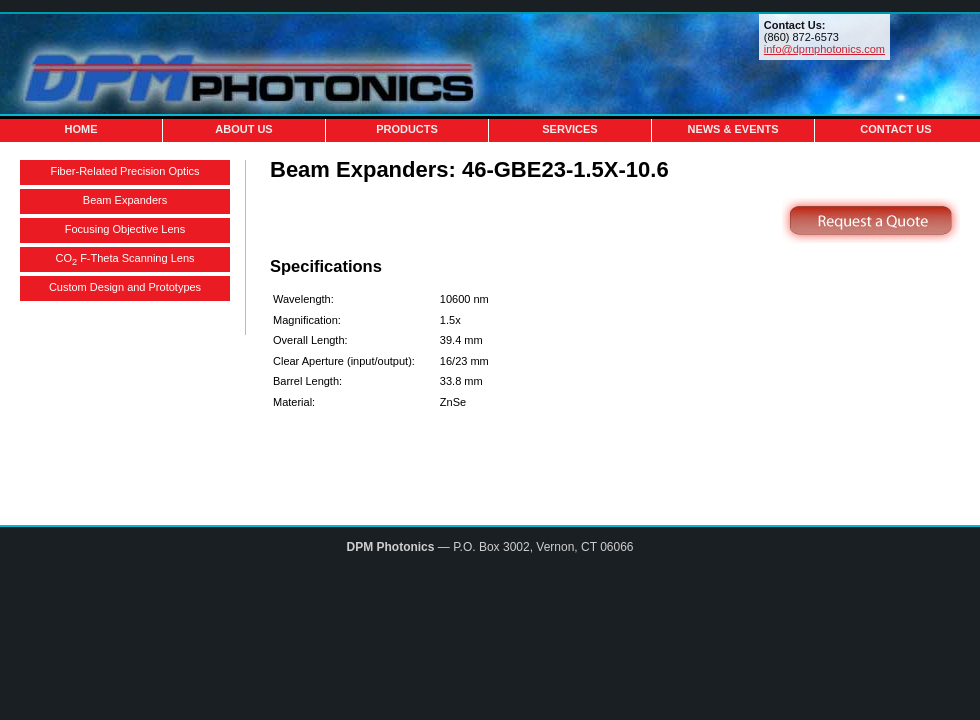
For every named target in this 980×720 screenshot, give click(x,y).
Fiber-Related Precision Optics (124, 171)
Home (81, 129)
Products (407, 129)
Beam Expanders (125, 200)
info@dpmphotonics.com (824, 49)
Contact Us (895, 129)
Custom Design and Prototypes (125, 287)
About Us (243, 129)
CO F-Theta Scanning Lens (125, 259)
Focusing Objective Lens (125, 229)
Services (569, 129)
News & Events (732, 129)
